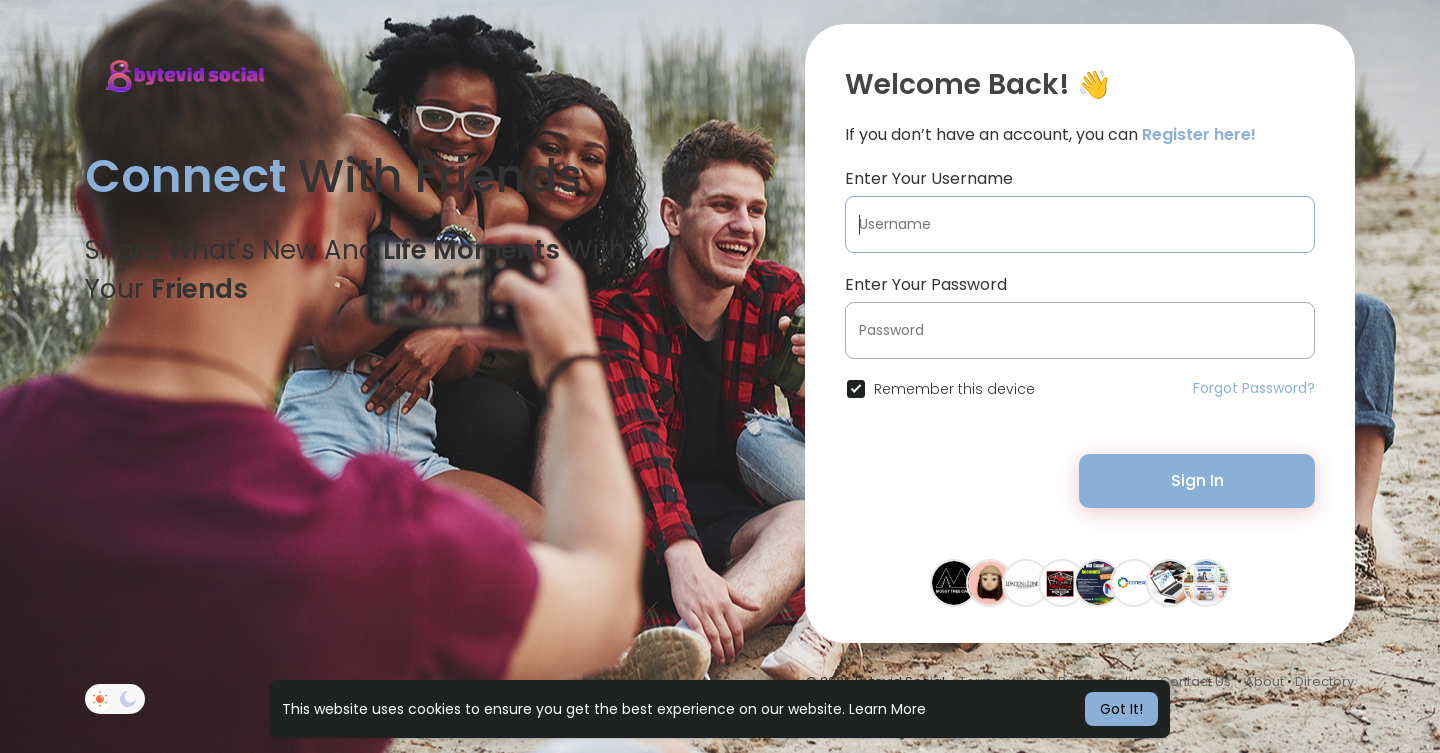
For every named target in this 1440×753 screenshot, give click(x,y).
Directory (1324, 681)
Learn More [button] (887, 709)
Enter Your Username (929, 178)
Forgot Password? (1254, 388)
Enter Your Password (926, 284)
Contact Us (1195, 681)
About (1264, 681)
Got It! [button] (1121, 709)
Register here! (1199, 134)
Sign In (1197, 480)
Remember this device (954, 389)
